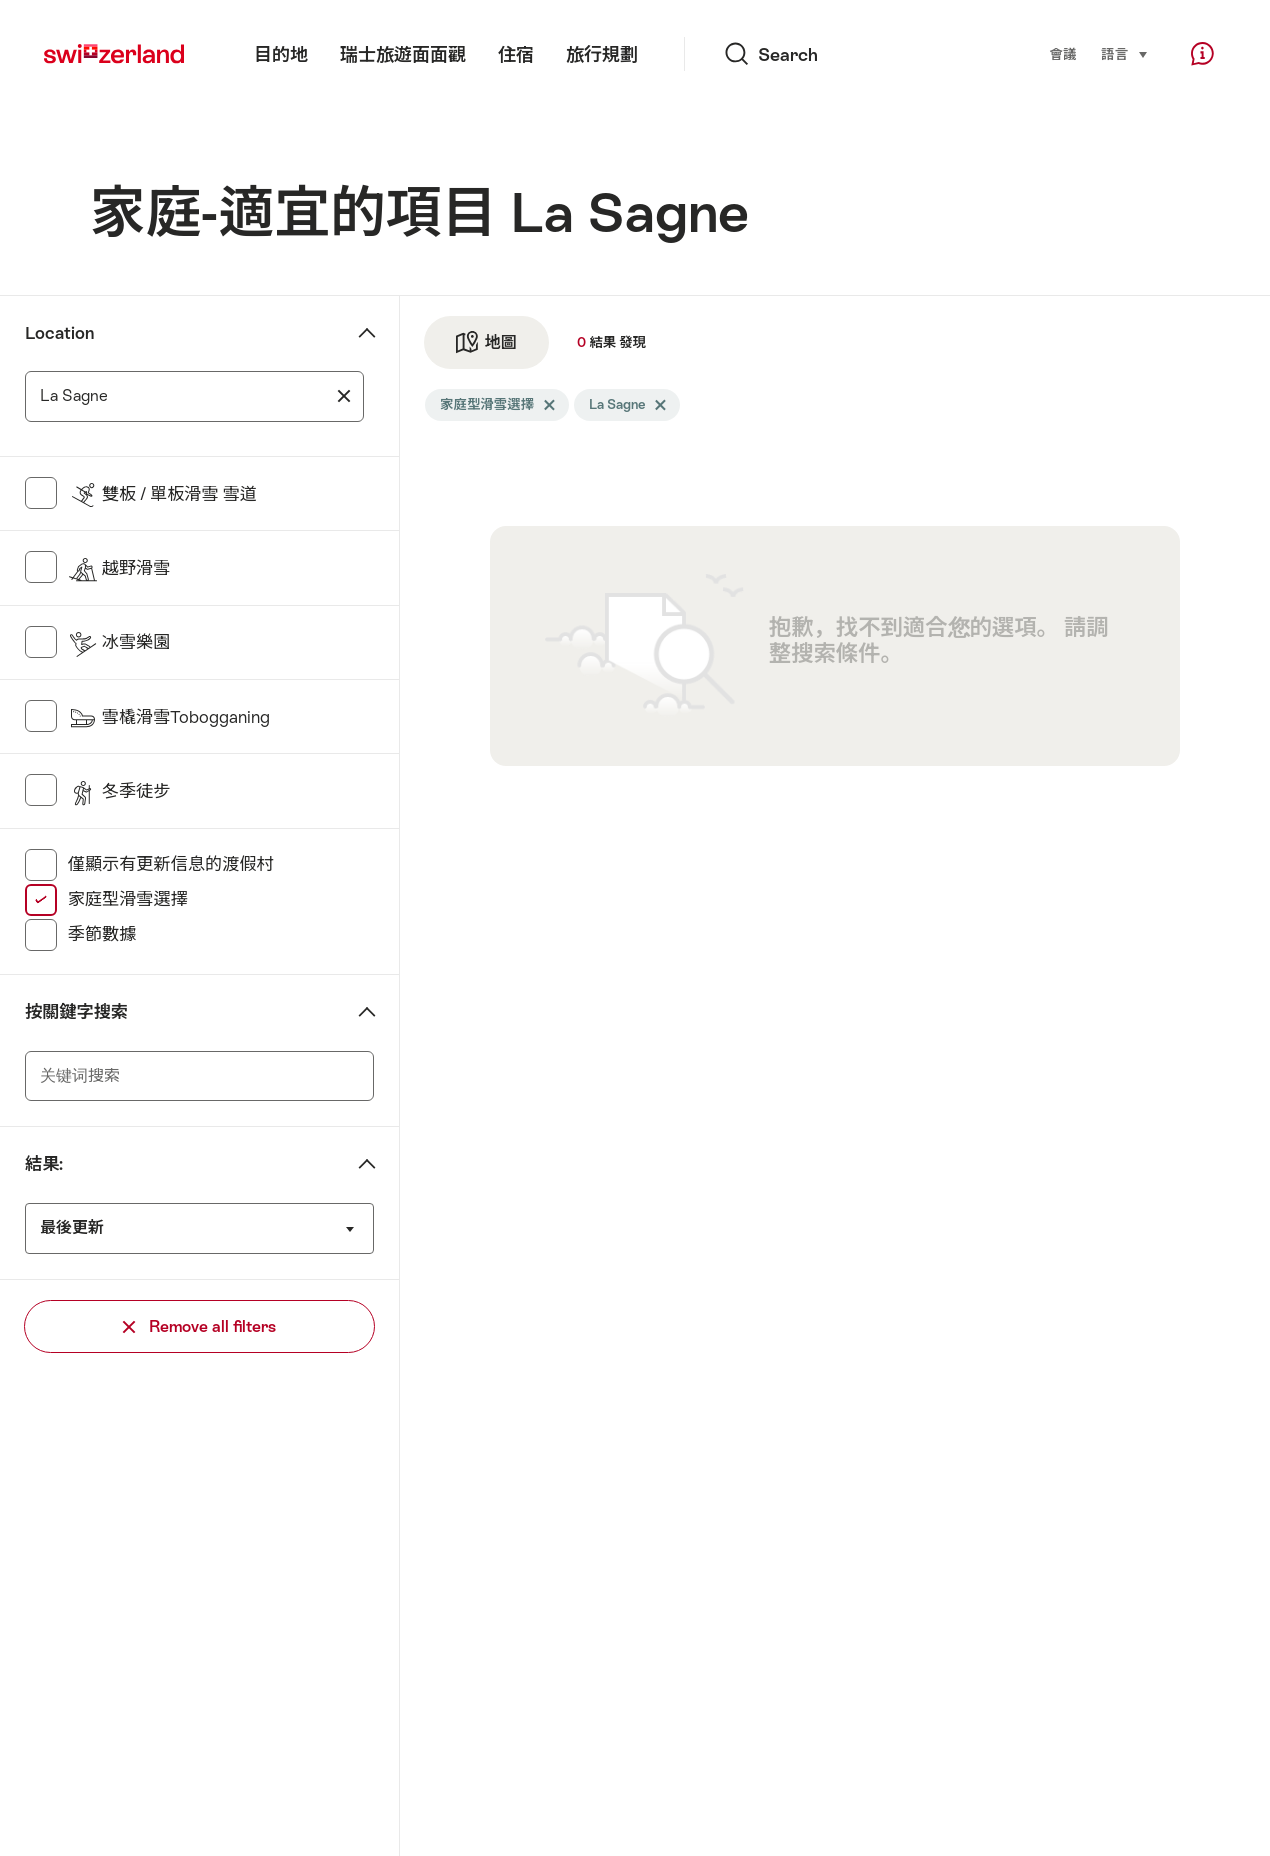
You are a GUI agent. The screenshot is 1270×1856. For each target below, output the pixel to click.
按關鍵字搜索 (76, 1012)
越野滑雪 (119, 568)
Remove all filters (199, 1326)
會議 (1062, 54)
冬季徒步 (119, 791)
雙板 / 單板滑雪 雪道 (162, 494)
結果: (44, 1164)
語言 (1125, 53)
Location (59, 333)
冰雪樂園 (119, 642)
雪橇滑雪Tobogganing (169, 717)
